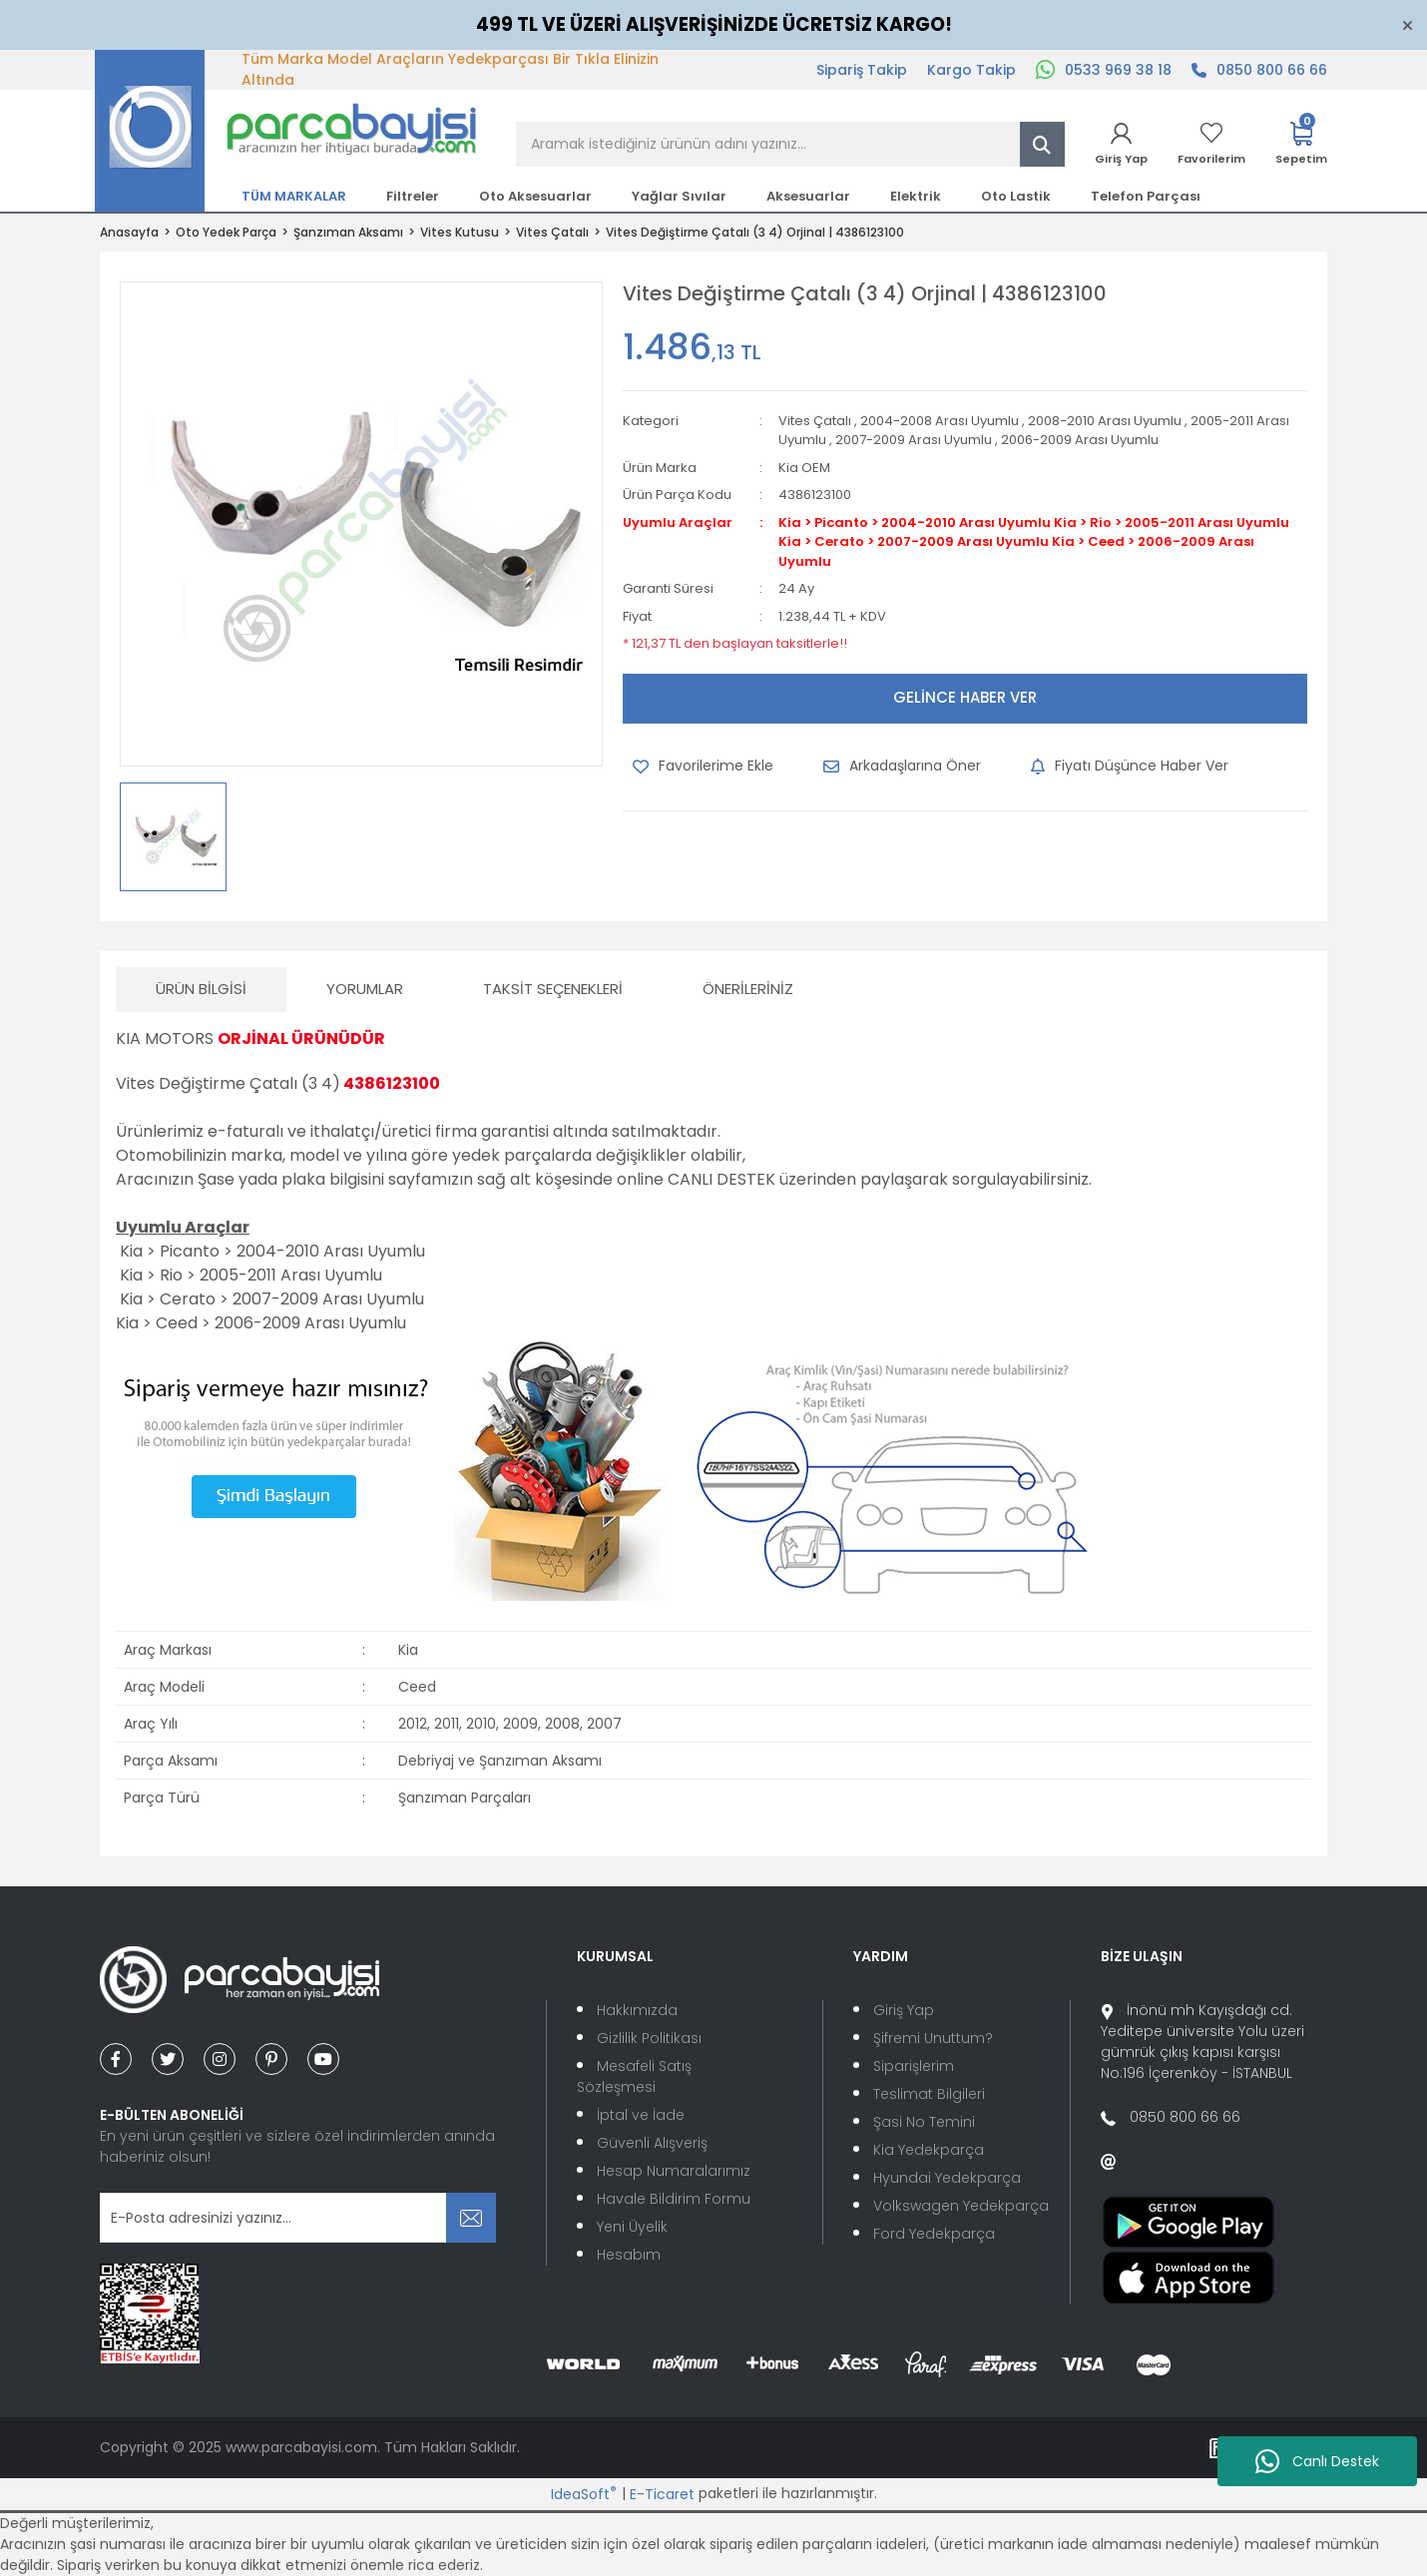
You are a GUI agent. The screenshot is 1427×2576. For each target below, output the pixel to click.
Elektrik (915, 196)
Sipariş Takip (861, 70)
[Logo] (286, 130)
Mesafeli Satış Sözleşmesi (634, 2076)
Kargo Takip (971, 70)
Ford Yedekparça (934, 2234)
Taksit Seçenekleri (553, 988)
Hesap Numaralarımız (673, 2171)
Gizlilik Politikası (649, 2038)
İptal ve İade (641, 2115)
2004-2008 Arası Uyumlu (939, 420)
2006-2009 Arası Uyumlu (1080, 439)
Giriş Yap (903, 2010)
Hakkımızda (637, 2010)
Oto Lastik (1016, 196)
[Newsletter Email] (298, 2218)
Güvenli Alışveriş (652, 2143)
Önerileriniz (748, 988)
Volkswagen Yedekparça (961, 2206)
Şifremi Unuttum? (933, 2038)
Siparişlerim (913, 2066)
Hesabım (629, 2255)
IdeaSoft (584, 2494)
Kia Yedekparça (928, 2150)
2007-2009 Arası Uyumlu (913, 439)
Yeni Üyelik (632, 2227)
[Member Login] (1121, 144)
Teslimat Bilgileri (929, 2094)
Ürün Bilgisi (201, 988)
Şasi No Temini (924, 2122)
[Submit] (471, 2218)
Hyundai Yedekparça (947, 2178)
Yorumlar (364, 988)
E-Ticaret (662, 2494)
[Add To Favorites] (703, 766)
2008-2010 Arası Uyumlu (1105, 420)
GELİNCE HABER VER (965, 697)
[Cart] (1301, 144)
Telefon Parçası (1145, 196)
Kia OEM (804, 467)
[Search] (790, 144)
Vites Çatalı (814, 420)
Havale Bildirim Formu (673, 2199)
